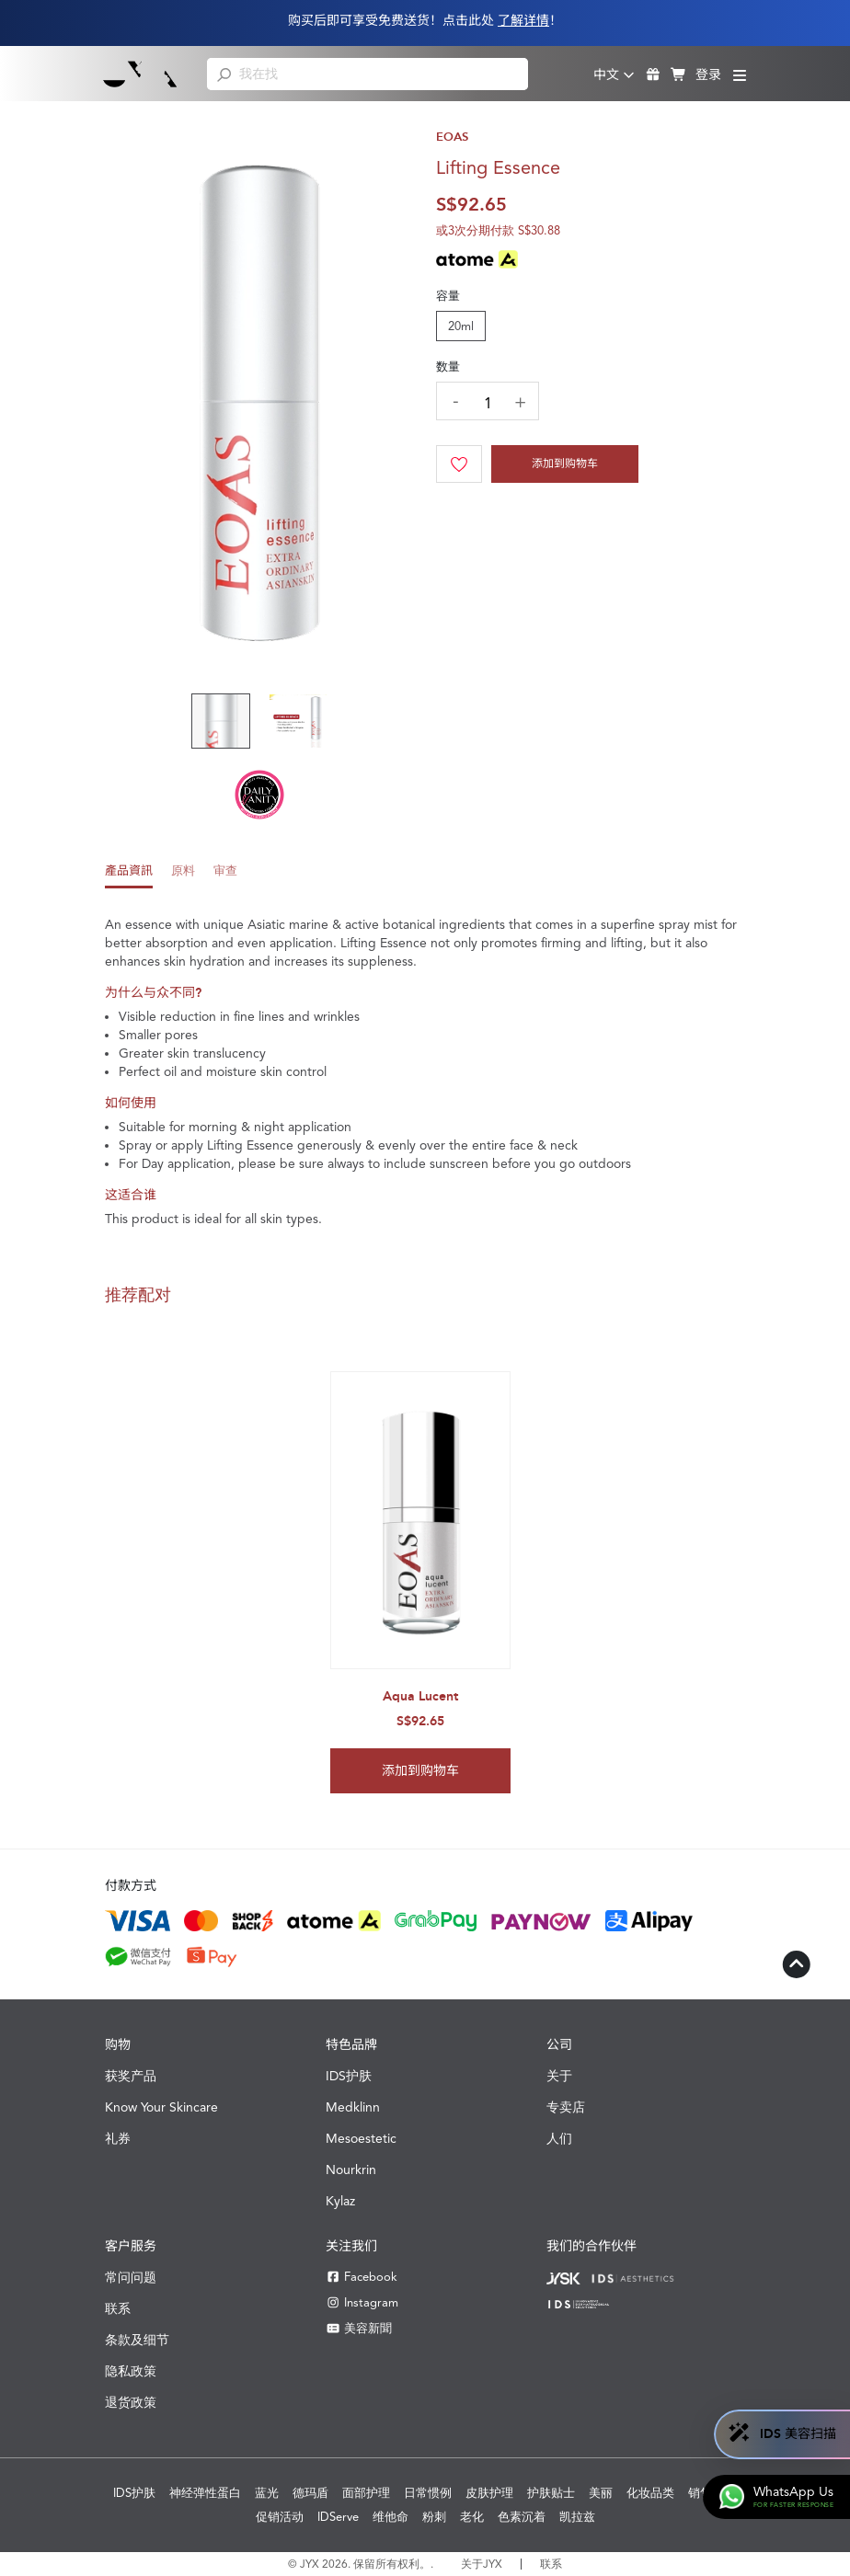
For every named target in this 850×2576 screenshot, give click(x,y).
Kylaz (340, 2200)
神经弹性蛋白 (205, 2493)
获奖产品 (130, 2075)
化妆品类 (650, 2493)
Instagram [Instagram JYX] (362, 2302)
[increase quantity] (520, 402)
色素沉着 (522, 2517)
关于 (559, 2075)
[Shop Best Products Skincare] (140, 73)
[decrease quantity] (455, 400)
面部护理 (366, 2493)
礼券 (118, 2138)
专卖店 (565, 2107)
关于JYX (481, 2564)
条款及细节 (137, 2339)
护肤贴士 (551, 2493)
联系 (118, 2308)
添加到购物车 (565, 463)
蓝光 (267, 2493)
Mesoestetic (361, 2138)
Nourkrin (351, 2169)
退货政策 (130, 2402)
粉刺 (434, 2517)
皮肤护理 (489, 2493)
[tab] (129, 875)
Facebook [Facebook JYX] (361, 2277)
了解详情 (523, 21)
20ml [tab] (461, 326)
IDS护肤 (349, 2075)
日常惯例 (428, 2493)
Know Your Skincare (161, 2107)
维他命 (390, 2517)
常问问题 (130, 2277)
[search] (224, 74)
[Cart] (564, 464)
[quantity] (488, 403)
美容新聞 (359, 2328)
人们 (559, 2138)
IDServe (338, 2517)
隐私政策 (130, 2371)
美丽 (601, 2493)
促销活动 (280, 2517)
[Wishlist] (459, 464)
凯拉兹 (577, 2517)
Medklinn (353, 2107)
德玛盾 (310, 2493)
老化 (472, 2517)
